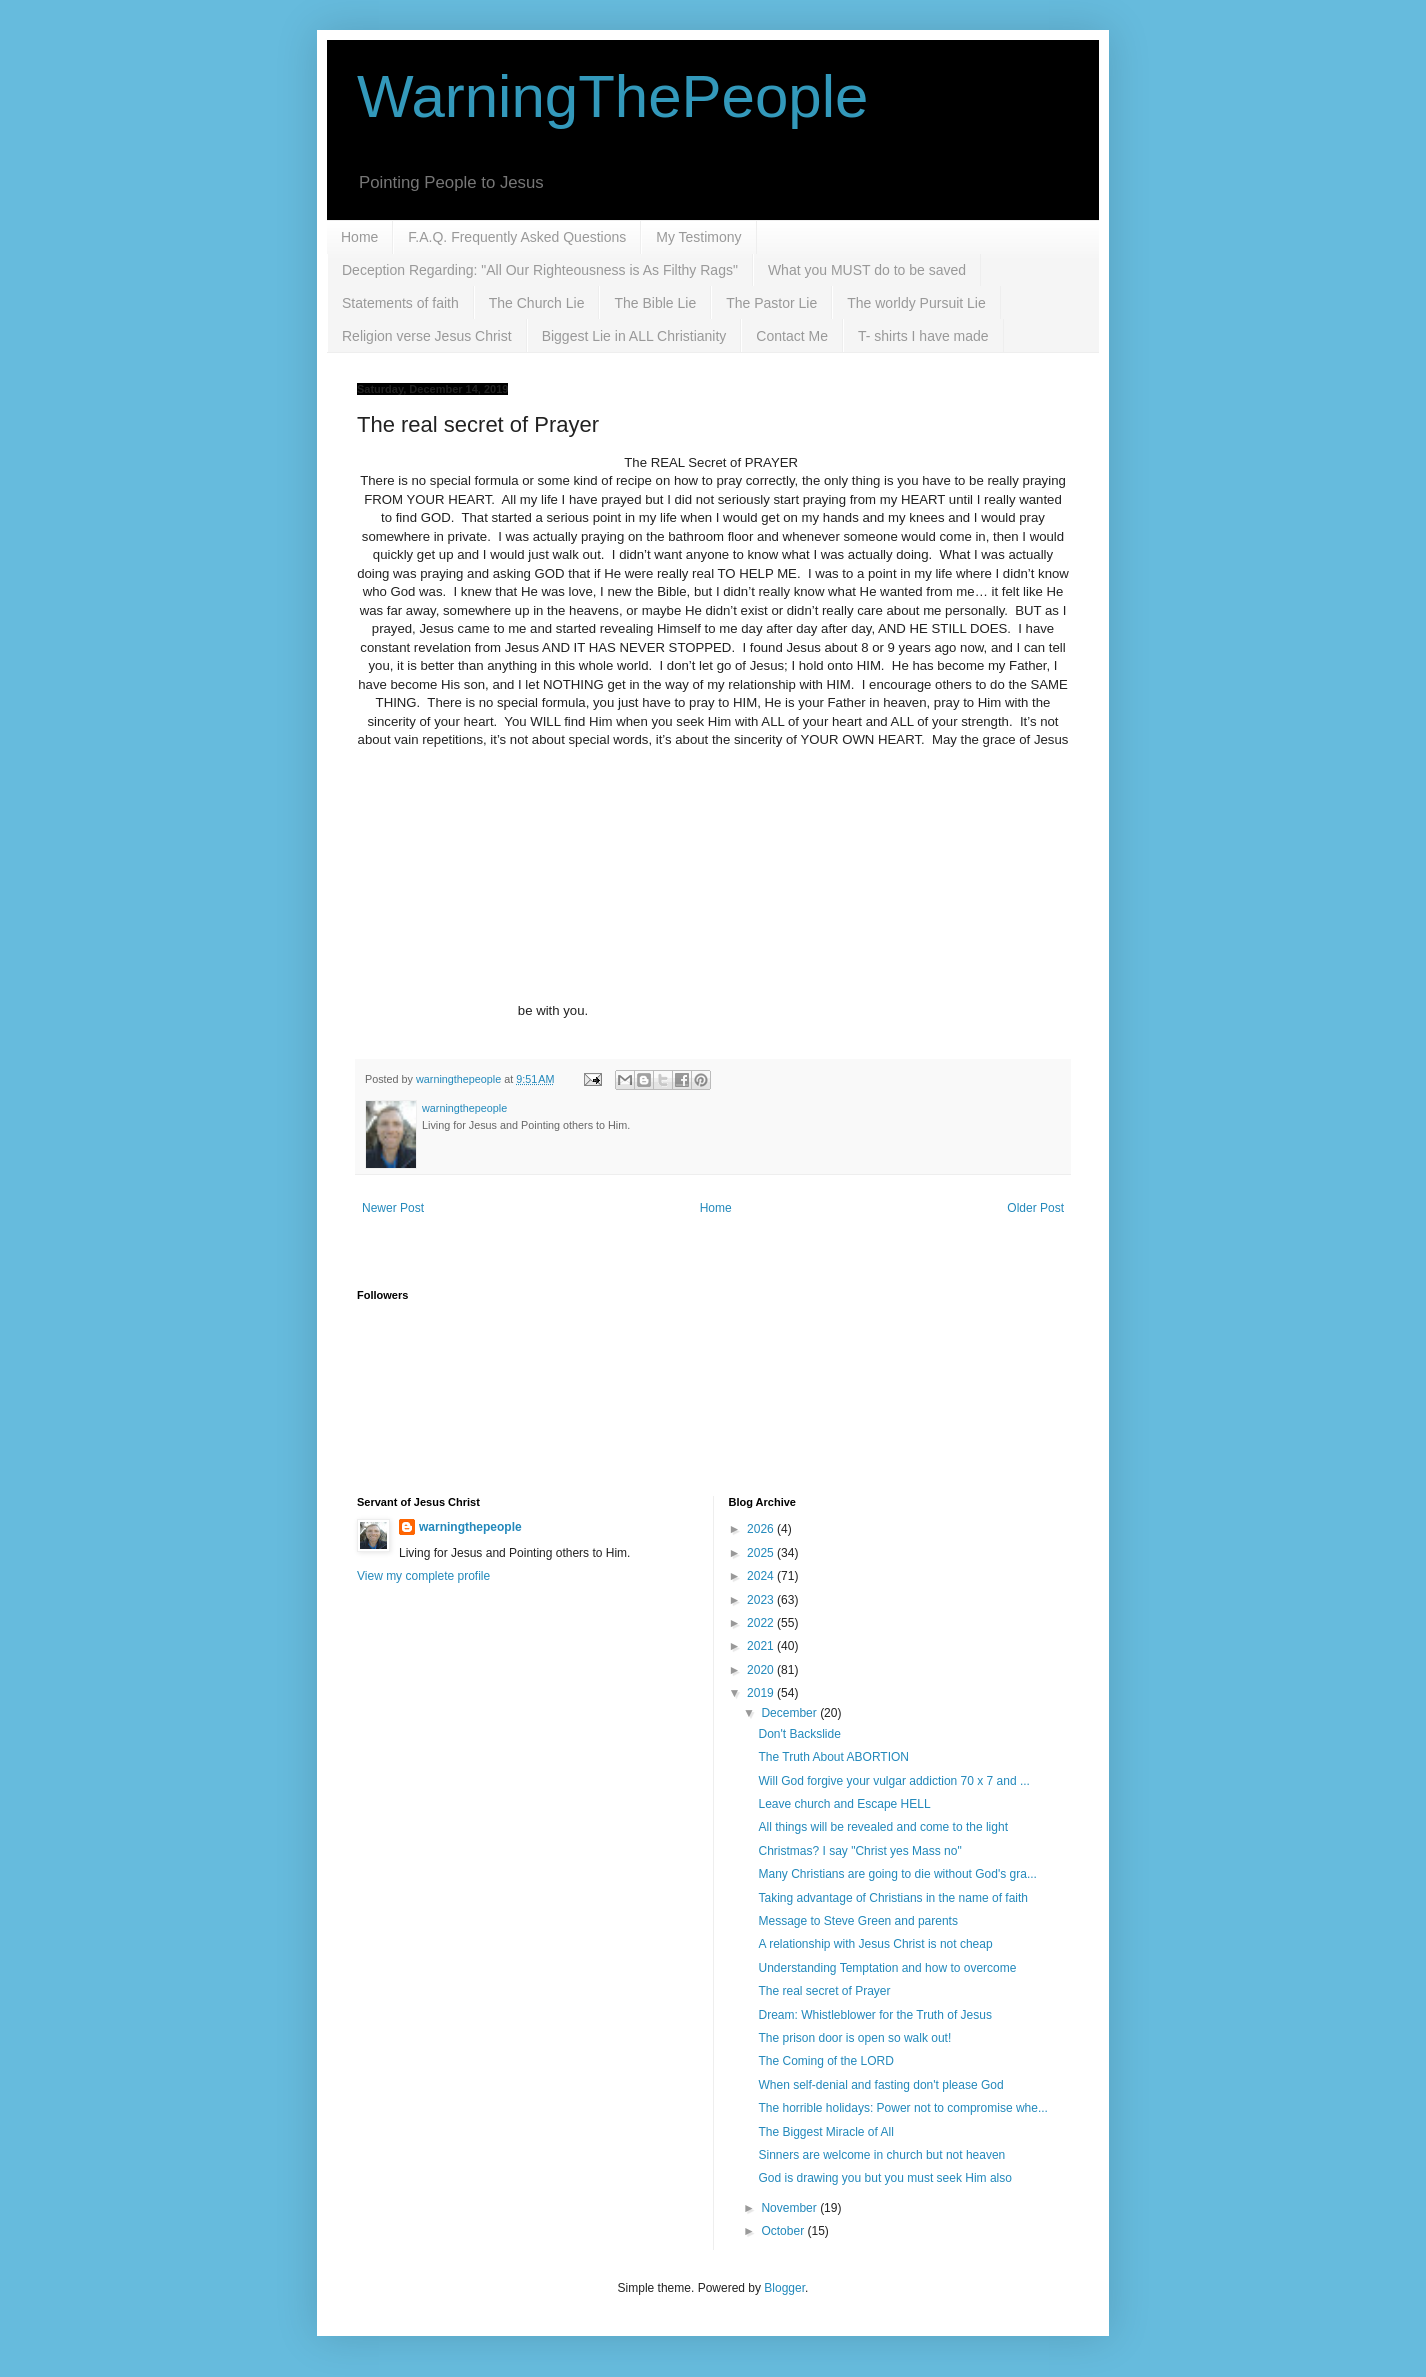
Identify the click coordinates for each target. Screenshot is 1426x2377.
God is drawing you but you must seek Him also (884, 2178)
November (790, 2208)
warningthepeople (470, 1527)
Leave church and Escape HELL (844, 1804)
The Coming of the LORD (825, 2061)
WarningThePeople (612, 96)
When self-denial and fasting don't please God (880, 2085)
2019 (762, 1693)
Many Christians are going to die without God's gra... (897, 1874)
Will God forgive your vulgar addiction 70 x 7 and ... (893, 1781)
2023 (762, 1600)
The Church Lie (537, 303)
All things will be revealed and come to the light (882, 1827)
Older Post (1035, 1208)
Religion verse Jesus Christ (427, 336)
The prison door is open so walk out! (854, 2038)
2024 (762, 1576)
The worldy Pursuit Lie (916, 303)
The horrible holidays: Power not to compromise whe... (902, 2108)
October (784, 2231)
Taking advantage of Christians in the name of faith (893, 1898)
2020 (762, 1670)
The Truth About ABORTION (833, 1757)
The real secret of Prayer (824, 1991)
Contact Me (792, 336)
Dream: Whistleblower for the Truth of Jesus (874, 2015)
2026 (762, 1529)
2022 (762, 1623)
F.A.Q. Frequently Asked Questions (517, 237)
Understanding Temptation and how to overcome (887, 1968)
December (790, 1713)
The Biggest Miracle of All (825, 2132)
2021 (762, 1646)
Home (359, 237)
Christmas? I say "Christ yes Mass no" (859, 1851)
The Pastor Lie (771, 303)
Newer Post (393, 1208)
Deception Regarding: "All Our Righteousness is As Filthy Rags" (540, 270)
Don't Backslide (799, 1734)
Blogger (784, 2288)
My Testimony (698, 237)
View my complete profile (423, 1576)
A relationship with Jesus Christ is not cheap (875, 1944)
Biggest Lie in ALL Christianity (634, 336)
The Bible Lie (655, 303)
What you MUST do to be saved (867, 270)
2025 (762, 1553)
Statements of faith (400, 303)
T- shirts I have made (923, 336)
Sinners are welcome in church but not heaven (881, 2155)
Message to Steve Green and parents (857, 1921)
